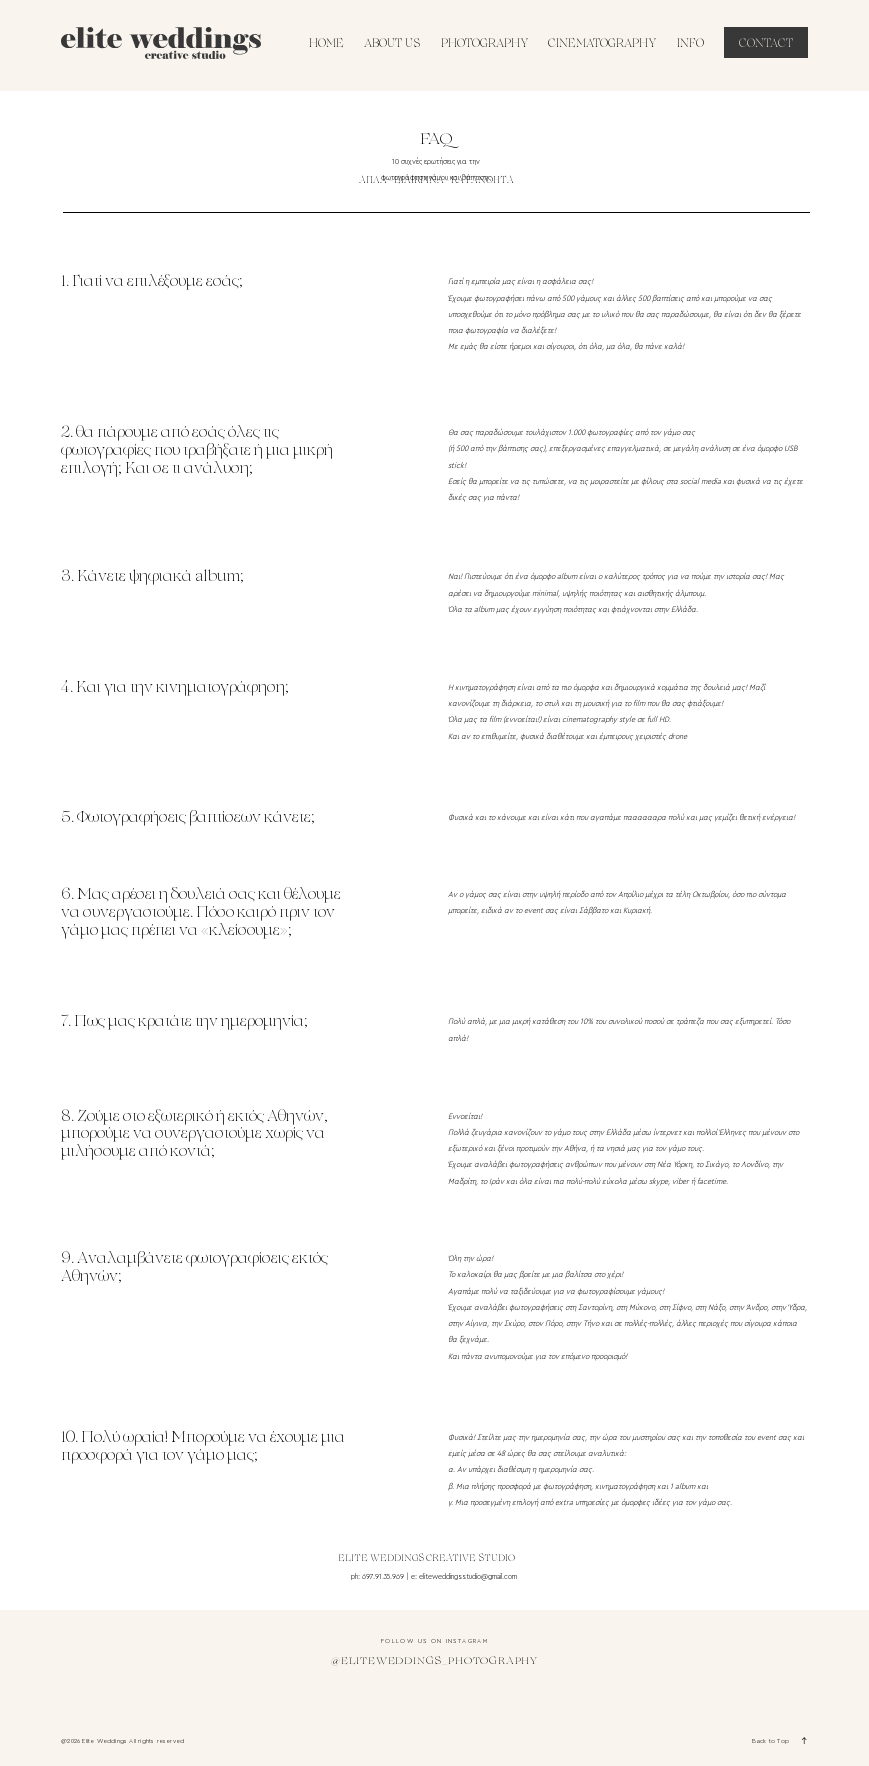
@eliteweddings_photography (434, 1661)
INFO (690, 44)
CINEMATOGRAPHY (602, 44)
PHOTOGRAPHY (484, 44)
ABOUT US (392, 44)
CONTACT (766, 44)
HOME (326, 44)
